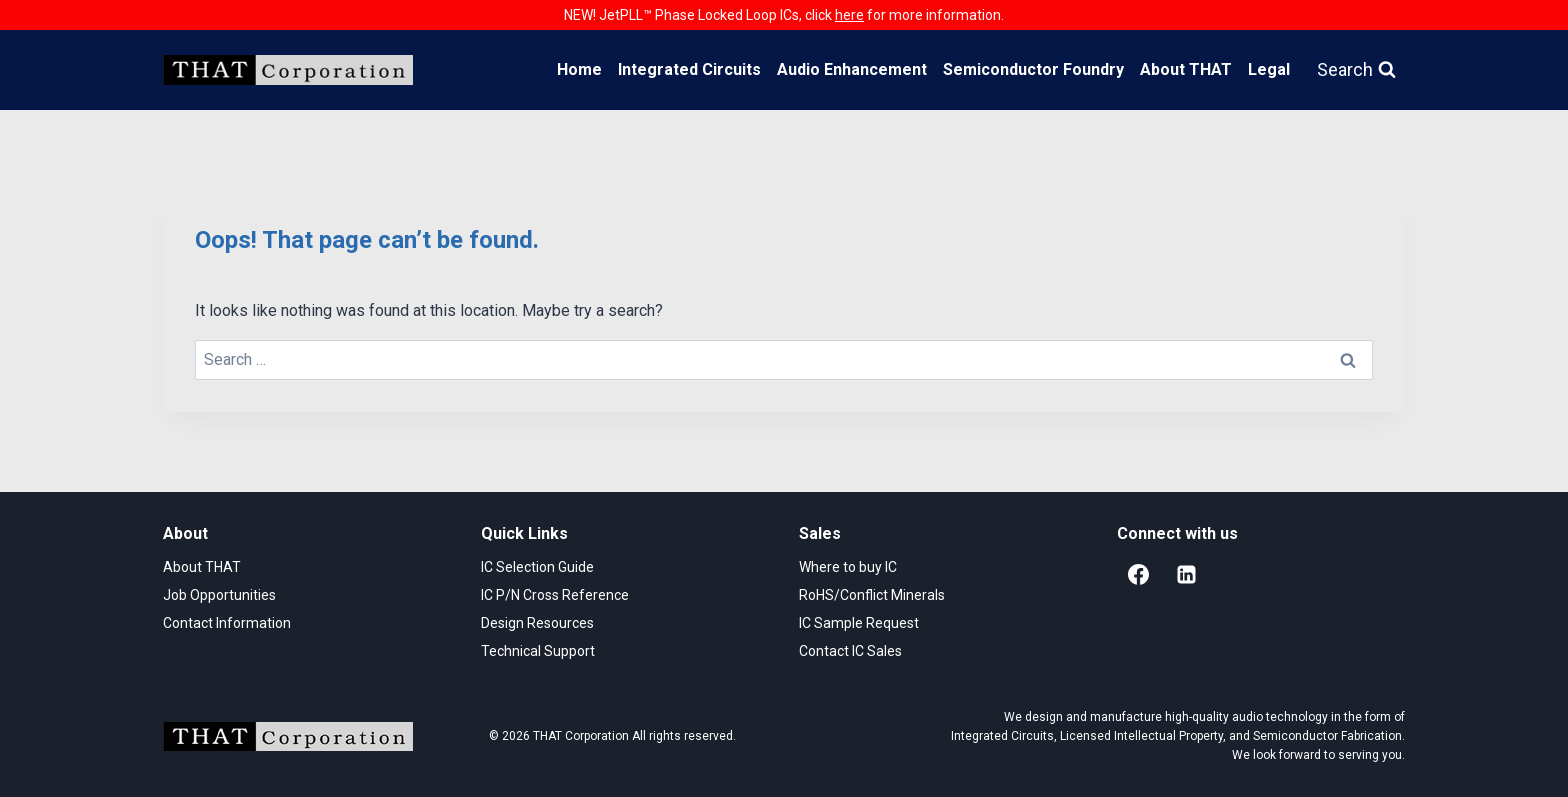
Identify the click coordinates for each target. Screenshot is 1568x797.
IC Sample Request (859, 623)
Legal (1269, 69)
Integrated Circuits (689, 69)
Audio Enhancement (852, 69)
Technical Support (538, 651)
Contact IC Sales (850, 651)
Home (579, 69)
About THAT (1186, 69)
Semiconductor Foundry (1033, 69)
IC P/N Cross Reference (555, 595)
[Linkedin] (1186, 575)
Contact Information (227, 623)
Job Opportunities (219, 595)
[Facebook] (1138, 575)
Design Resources (537, 623)
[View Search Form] (1356, 70)
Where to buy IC (848, 567)
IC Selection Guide (537, 567)
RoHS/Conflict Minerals (872, 595)
